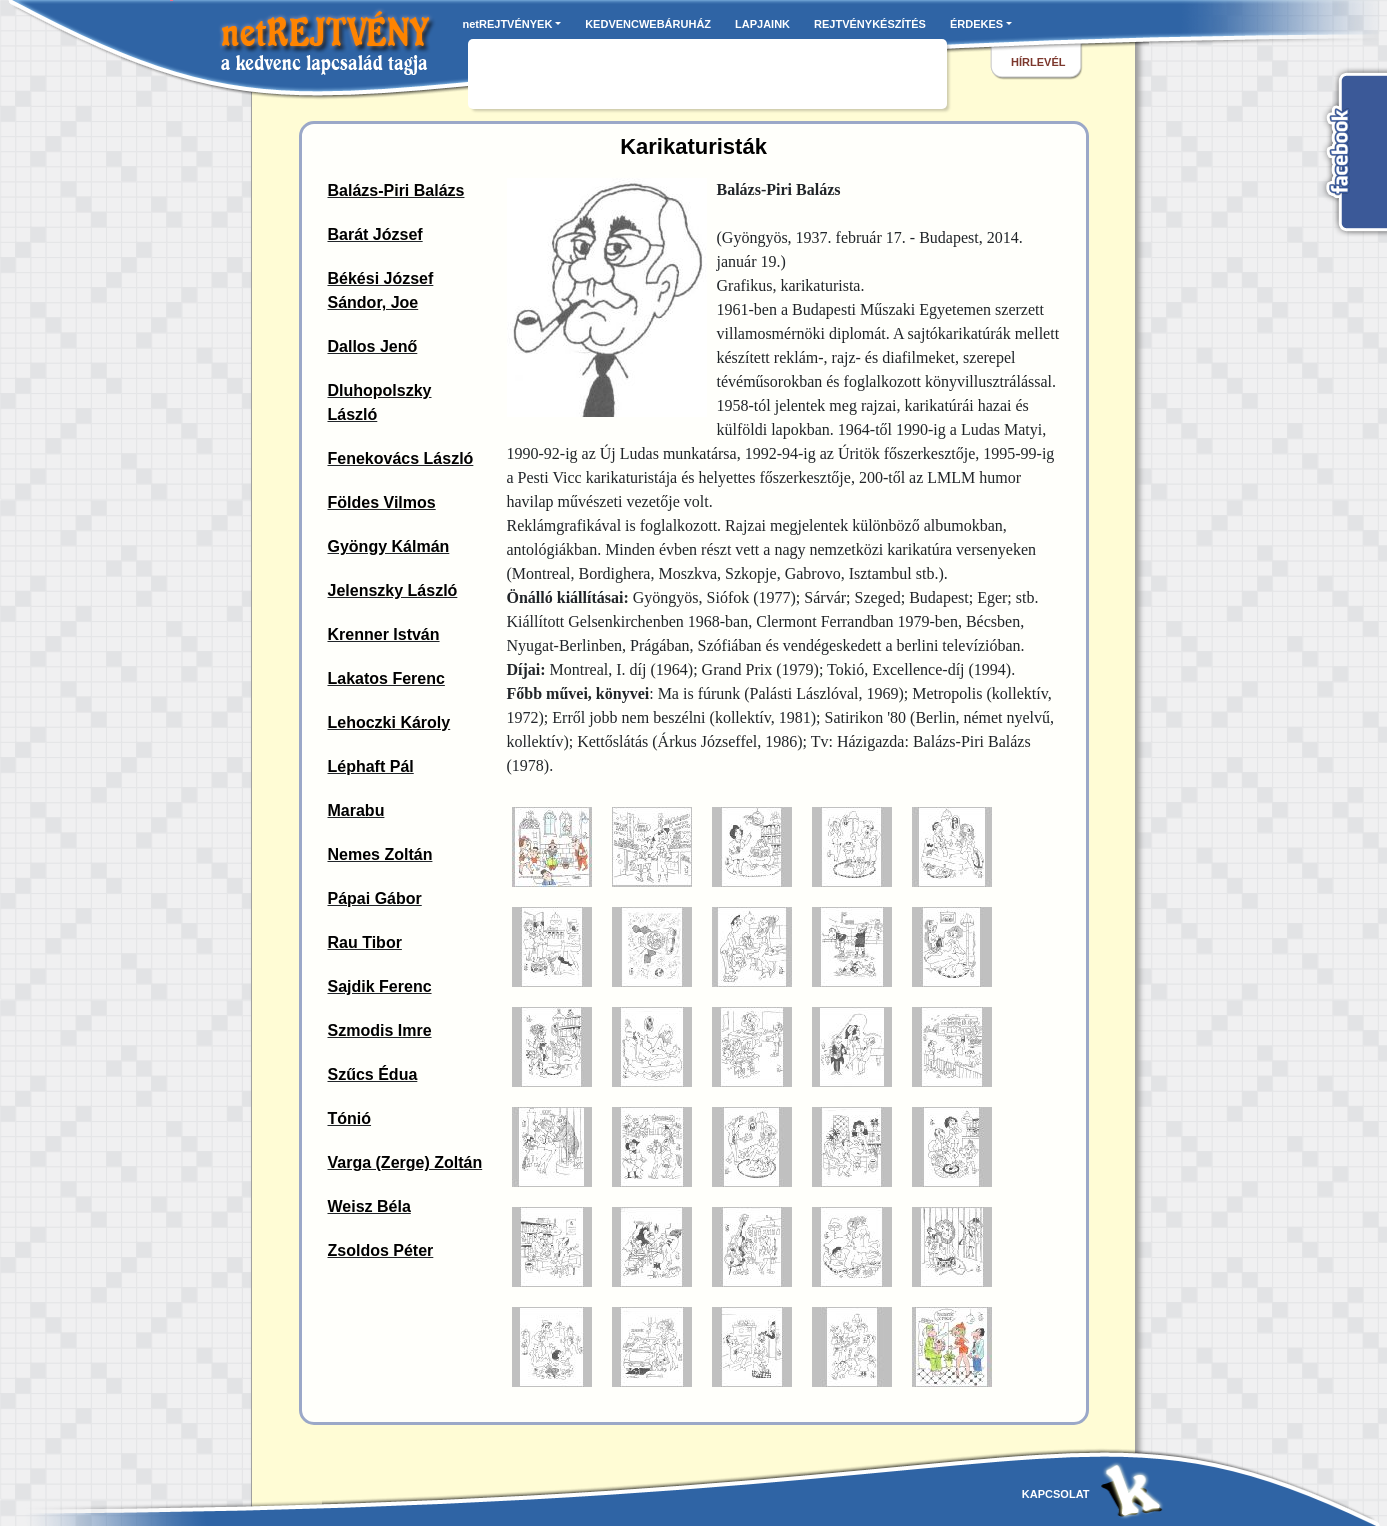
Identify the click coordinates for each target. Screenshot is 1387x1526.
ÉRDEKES (976, 24)
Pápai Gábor (375, 898)
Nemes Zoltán (380, 854)
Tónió (350, 1118)
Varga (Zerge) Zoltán (405, 1162)
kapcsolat (1056, 1494)
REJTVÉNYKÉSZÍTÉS (870, 24)
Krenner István (384, 634)
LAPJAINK (762, 24)
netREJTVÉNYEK (508, 24)
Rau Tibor (365, 942)
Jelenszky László (393, 590)
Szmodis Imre (380, 1030)
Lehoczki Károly (389, 722)
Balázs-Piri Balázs (396, 190)
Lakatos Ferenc (386, 678)
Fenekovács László (401, 458)
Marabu (356, 810)
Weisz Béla (369, 1206)
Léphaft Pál (371, 766)
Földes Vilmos (382, 502)
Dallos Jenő (373, 346)
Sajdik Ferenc (380, 986)
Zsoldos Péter (381, 1250)
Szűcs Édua (373, 1074)
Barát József (375, 234)
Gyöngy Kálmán (389, 546)
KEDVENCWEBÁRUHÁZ (648, 24)
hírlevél (1038, 62)
